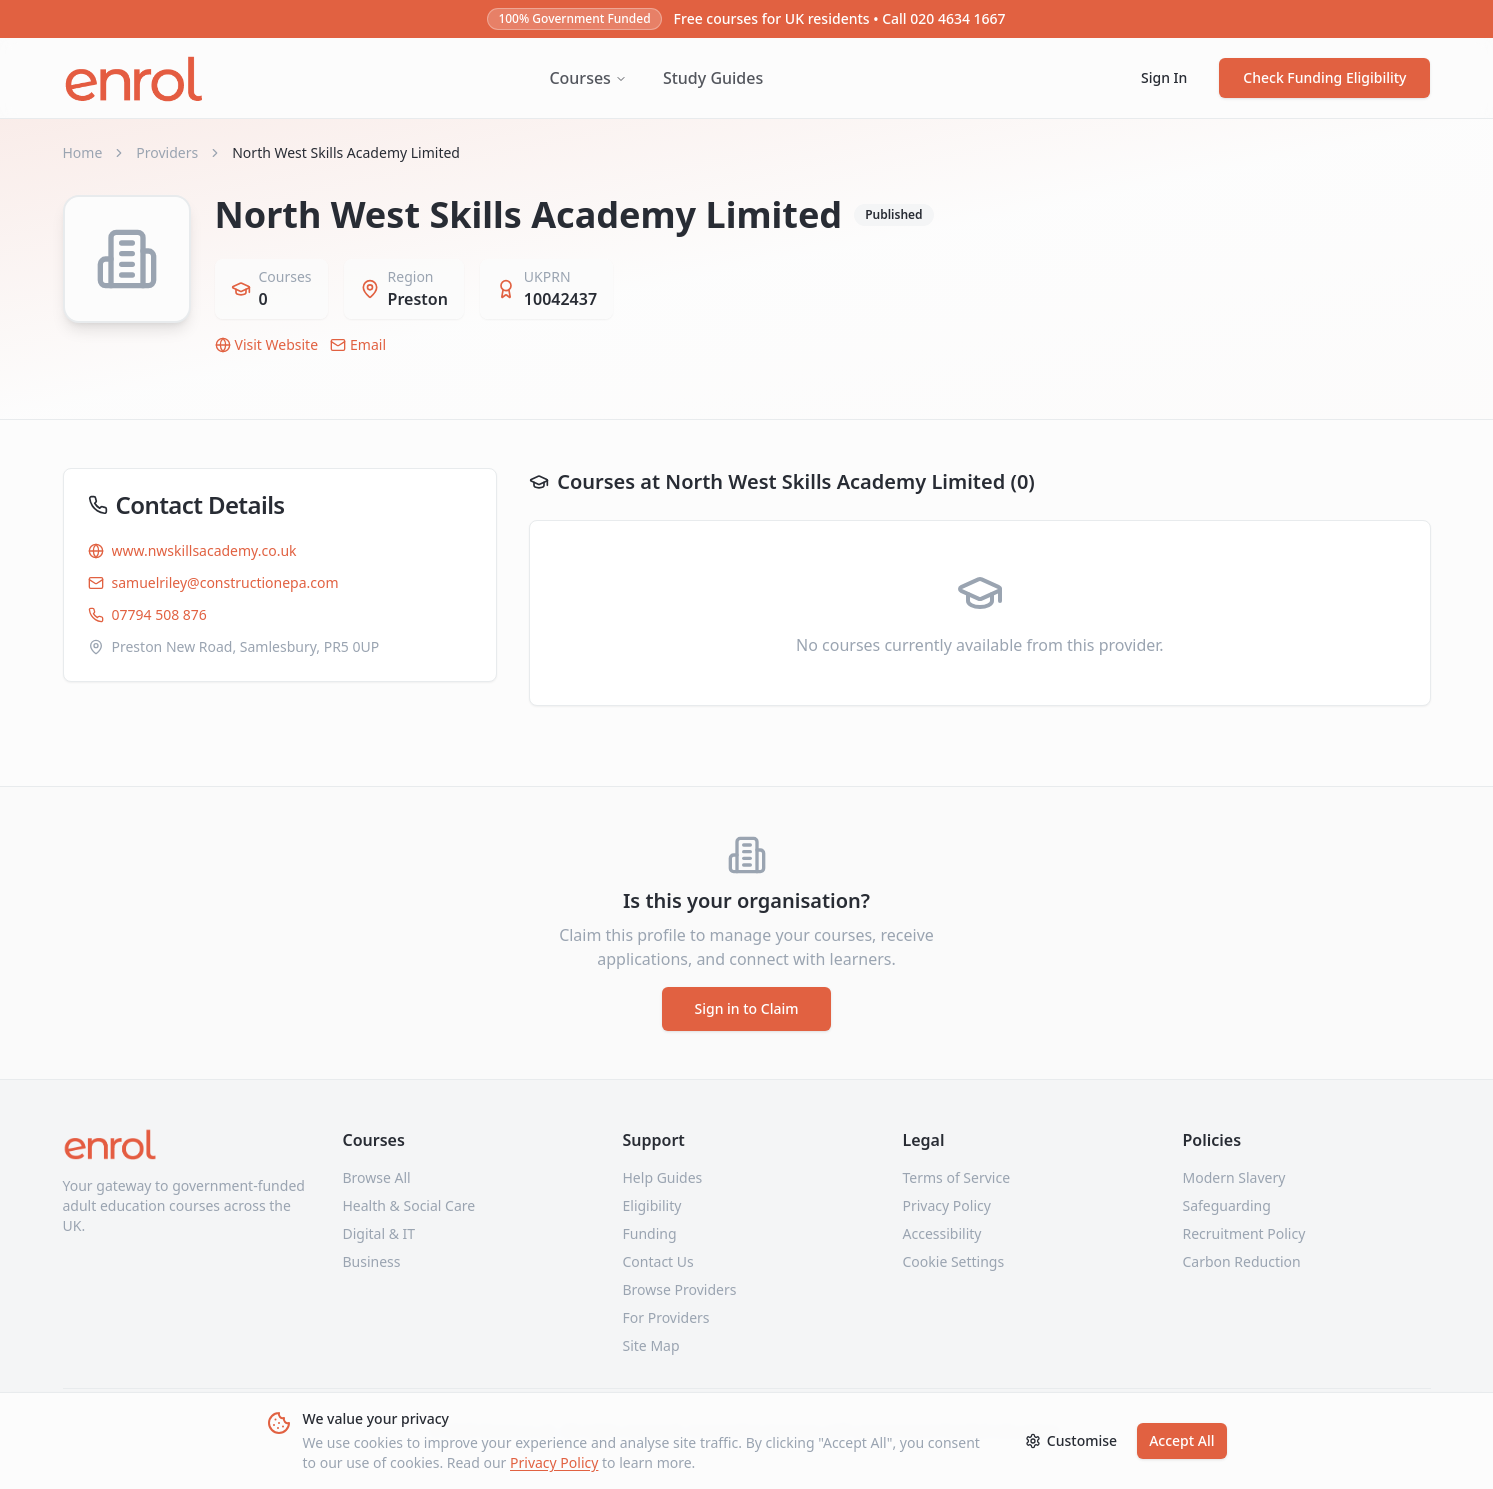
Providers (167, 152)
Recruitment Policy (1244, 1233)
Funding (650, 1233)
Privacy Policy (554, 1462)
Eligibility (652, 1205)
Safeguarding (1227, 1205)
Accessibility (942, 1233)
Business (372, 1261)
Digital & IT (379, 1233)
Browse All (377, 1177)
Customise (1071, 1440)
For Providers (666, 1317)
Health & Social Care (409, 1205)
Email (358, 344)
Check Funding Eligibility (1324, 77)
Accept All (1181, 1440)
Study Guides (713, 78)
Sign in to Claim (746, 1008)
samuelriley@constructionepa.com (213, 582)
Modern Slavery (1234, 1177)
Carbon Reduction (1242, 1261)
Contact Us (658, 1261)
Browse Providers (680, 1289)
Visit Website (267, 344)
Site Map (651, 1345)
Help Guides (663, 1177)
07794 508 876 (147, 614)
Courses (587, 78)
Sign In (1164, 77)
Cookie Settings (954, 1261)
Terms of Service (957, 1177)
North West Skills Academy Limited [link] (346, 152)
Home (83, 152)
